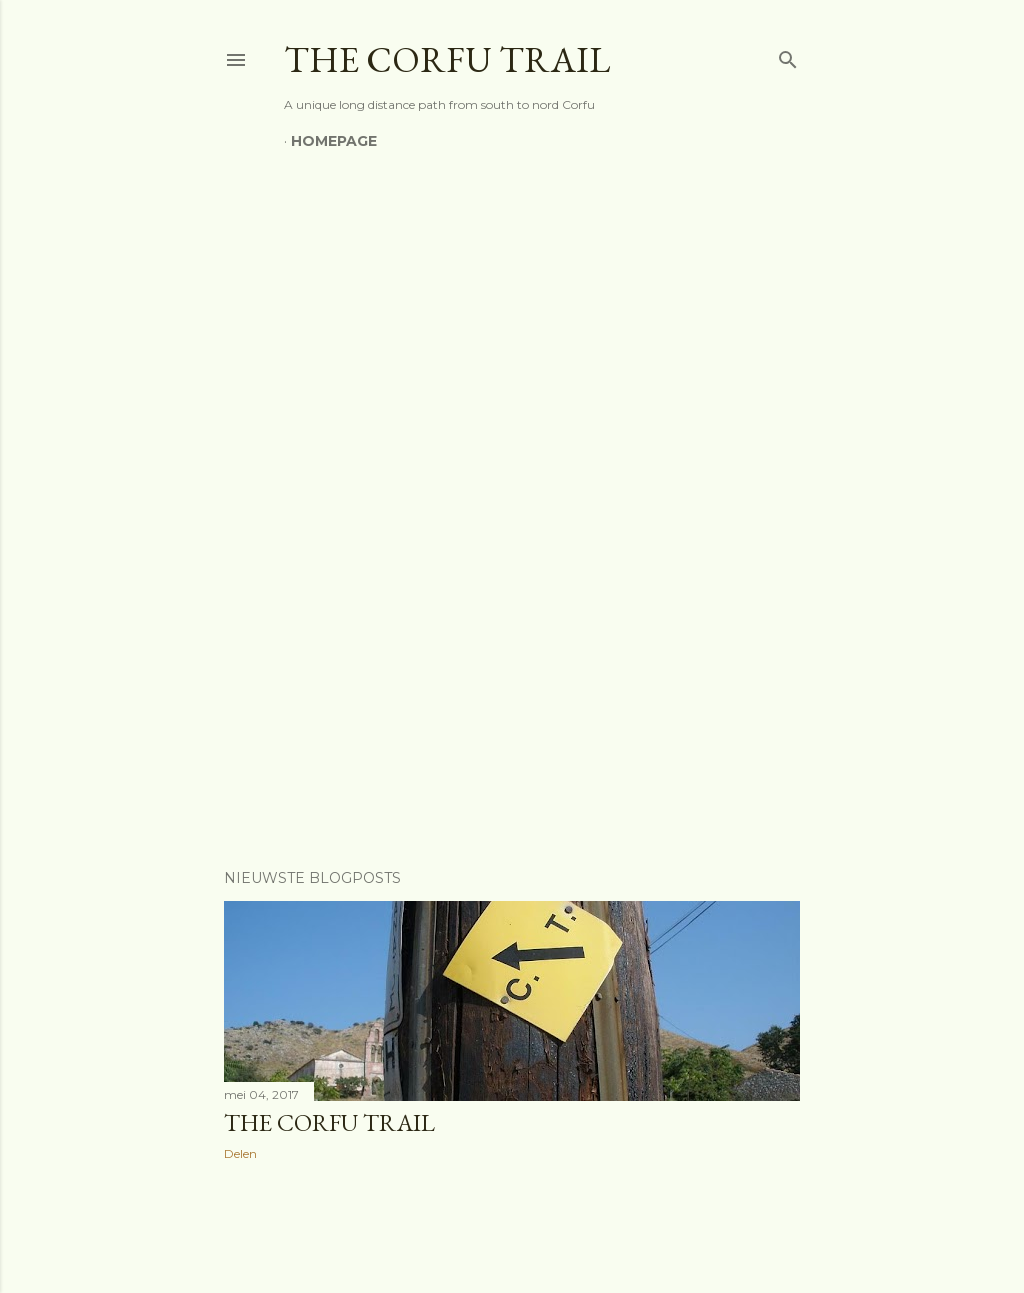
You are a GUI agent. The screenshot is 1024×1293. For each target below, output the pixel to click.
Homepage (334, 141)
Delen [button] (240, 1153)
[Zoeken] (788, 55)
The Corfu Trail (329, 1122)
